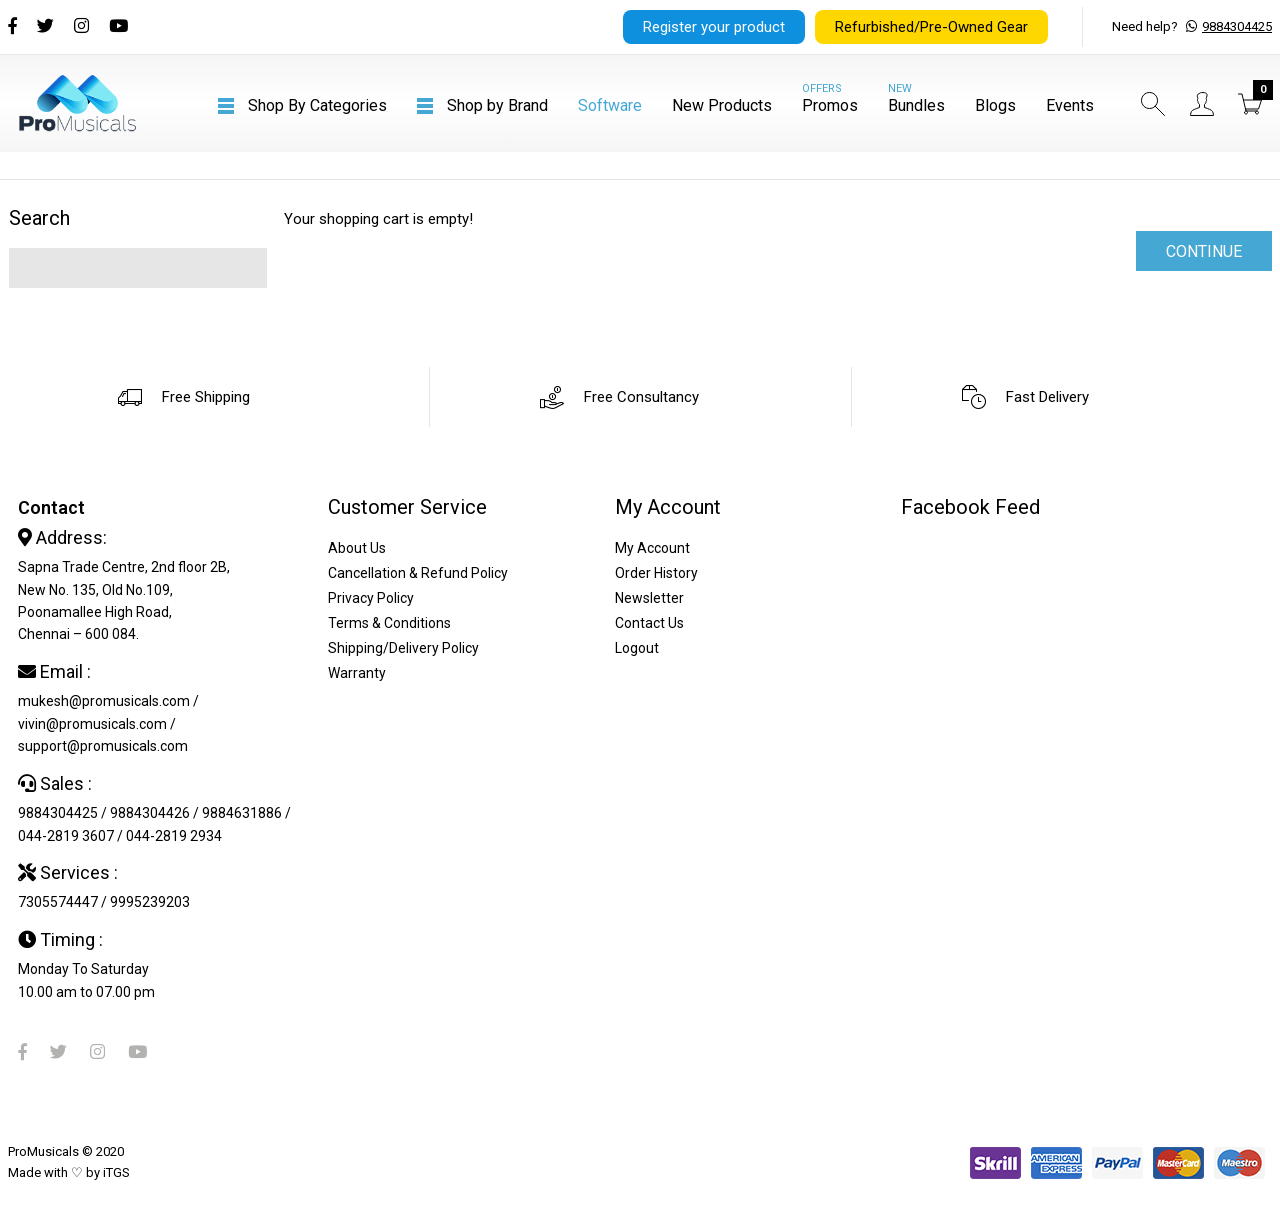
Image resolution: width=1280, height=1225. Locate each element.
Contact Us (649, 623)
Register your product (714, 27)
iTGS (116, 1172)
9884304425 (1237, 26)
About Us (357, 548)
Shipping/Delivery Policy (403, 648)
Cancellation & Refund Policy (418, 573)
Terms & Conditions (389, 623)
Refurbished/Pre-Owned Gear (931, 27)
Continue (1204, 251)
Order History (656, 573)
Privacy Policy (371, 598)
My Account (652, 548)
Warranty (357, 673)
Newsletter (649, 598)
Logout (637, 648)
